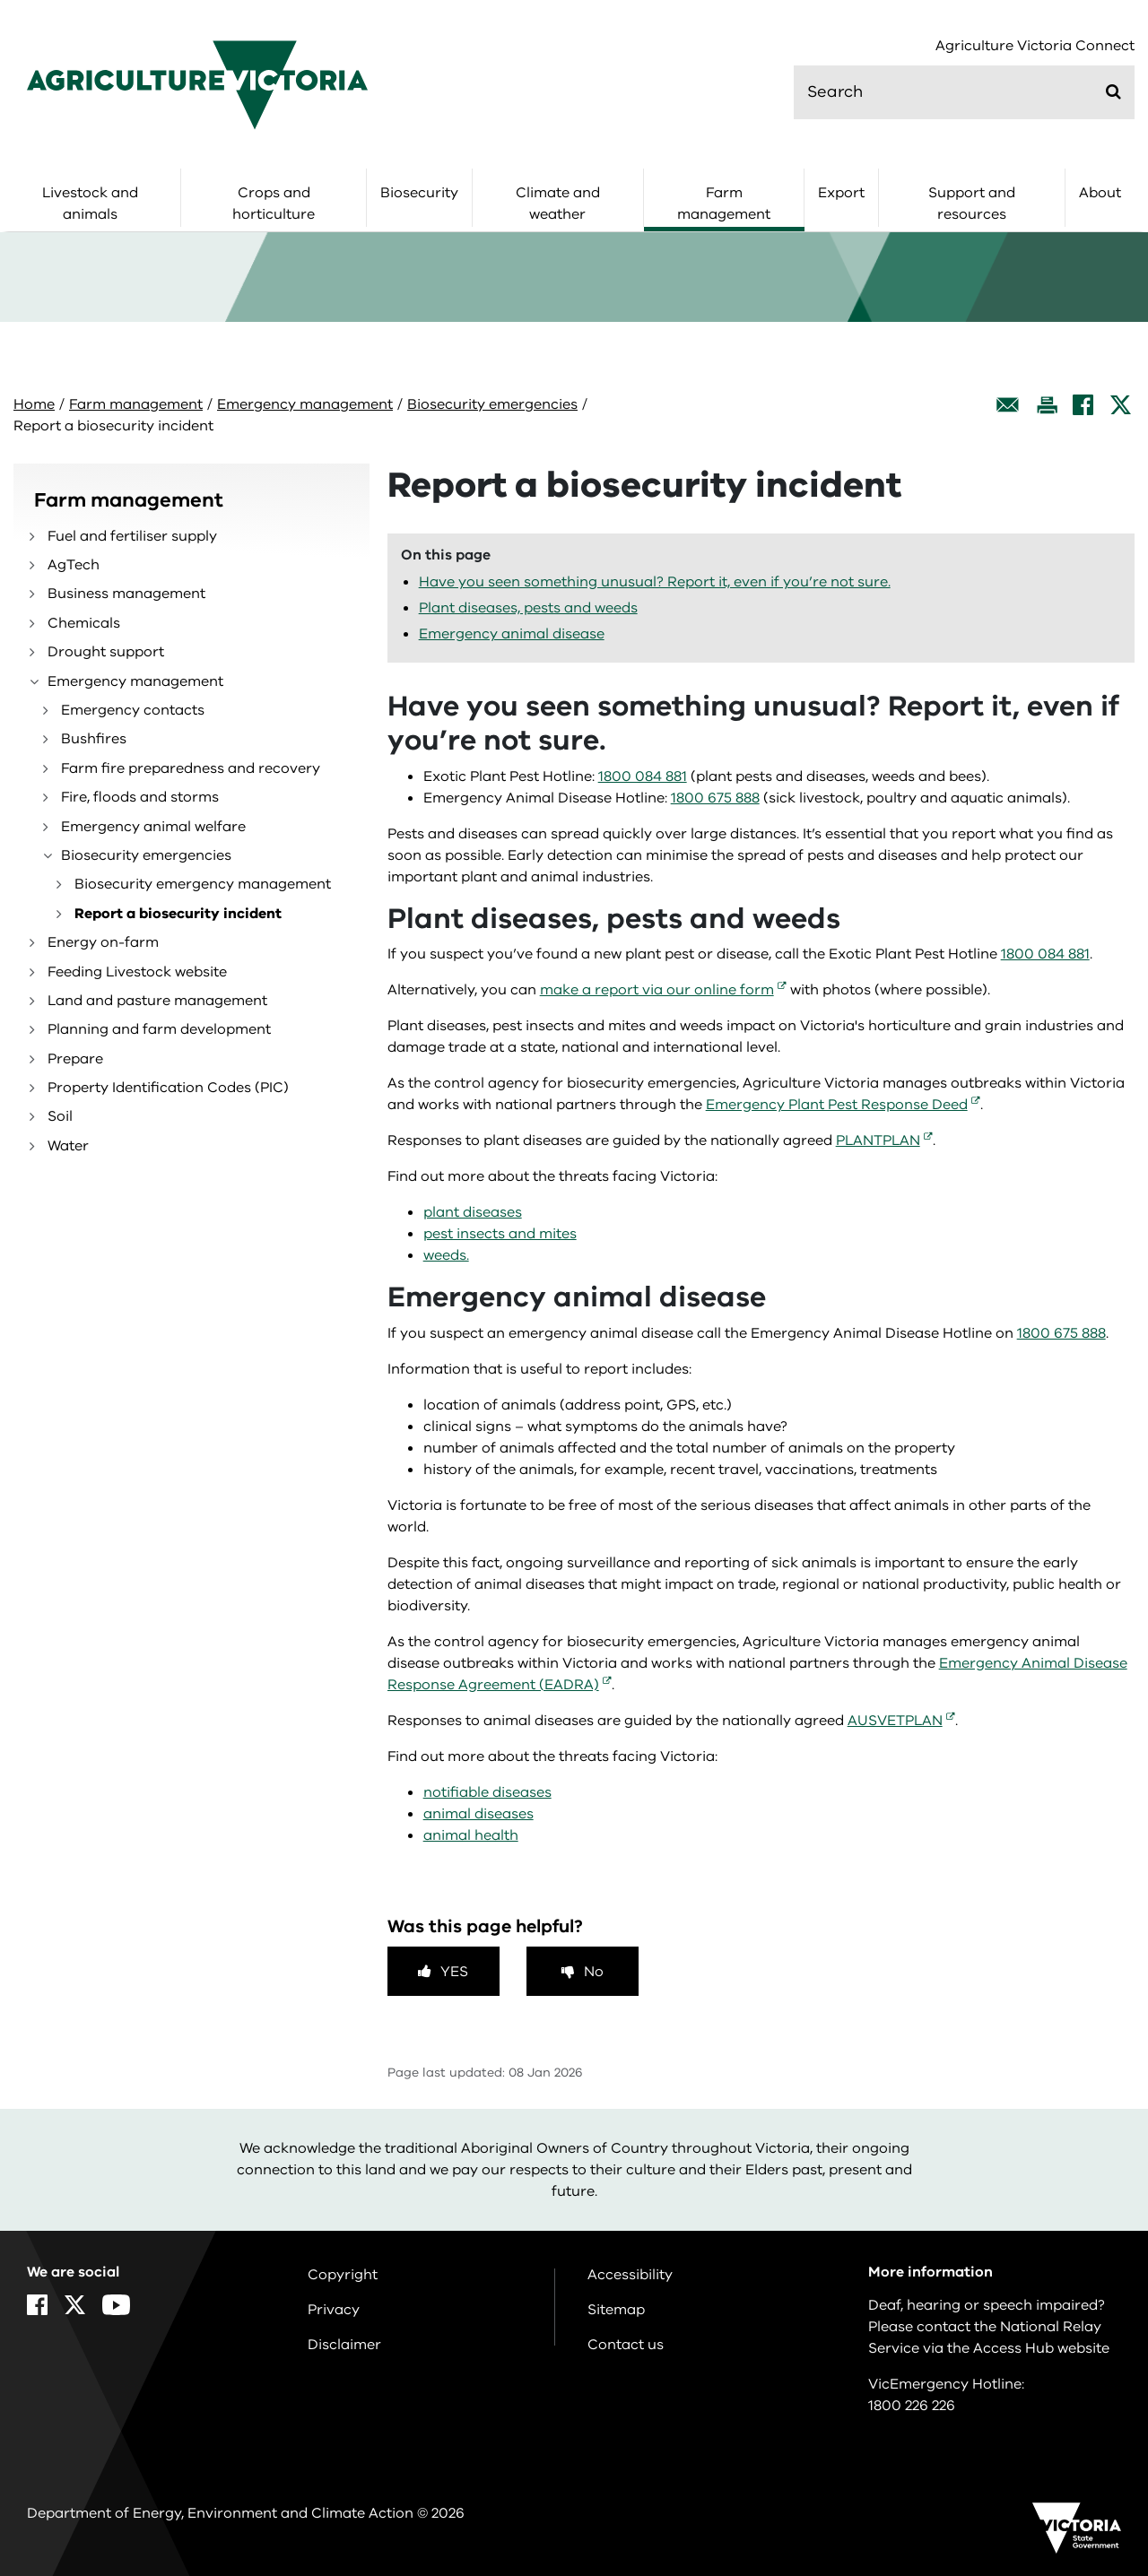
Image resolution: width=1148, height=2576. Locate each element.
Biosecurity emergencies (492, 404)
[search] (964, 92)
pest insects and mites (500, 1234)
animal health (470, 1835)
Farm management (723, 203)
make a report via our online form (657, 990)
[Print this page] (1046, 405)
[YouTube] (116, 2304)
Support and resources (971, 203)
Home (34, 404)
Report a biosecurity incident (178, 914)
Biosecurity (419, 193)
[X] (1121, 405)
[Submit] (1113, 91)
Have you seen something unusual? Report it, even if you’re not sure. (655, 582)
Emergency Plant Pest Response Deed (837, 1105)
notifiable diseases (487, 1792)
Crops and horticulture (273, 203)
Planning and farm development (159, 1029)
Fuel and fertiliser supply (132, 536)
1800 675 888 (715, 798)
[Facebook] (1083, 405)
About (1100, 193)
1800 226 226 (911, 2406)
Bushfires (93, 739)
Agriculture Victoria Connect (1035, 46)
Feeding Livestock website (137, 972)
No (594, 1972)
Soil (60, 1116)
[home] (197, 84)
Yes (454, 1972)
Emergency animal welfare (153, 827)
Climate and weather (558, 203)
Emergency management (305, 404)
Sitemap (616, 2310)
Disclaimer (344, 2345)
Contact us (625, 2345)
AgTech (74, 565)
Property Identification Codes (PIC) (168, 1087)
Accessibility (630, 2275)
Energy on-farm (103, 942)
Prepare (75, 1059)
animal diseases (478, 1814)
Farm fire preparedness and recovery (190, 768)
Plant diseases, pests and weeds (528, 608)
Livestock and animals (90, 203)
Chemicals (84, 623)
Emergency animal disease (511, 634)
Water (68, 1146)
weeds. (446, 1255)
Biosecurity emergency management (202, 884)
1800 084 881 (642, 776)
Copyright (343, 2275)
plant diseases (472, 1212)
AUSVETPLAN (895, 1720)
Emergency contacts (132, 710)
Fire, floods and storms (140, 797)
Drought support (106, 652)
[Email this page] (1008, 405)
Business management (126, 593)
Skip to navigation (0, 0)
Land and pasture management (157, 1000)
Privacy (334, 2310)
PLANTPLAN (878, 1140)
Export (841, 193)
